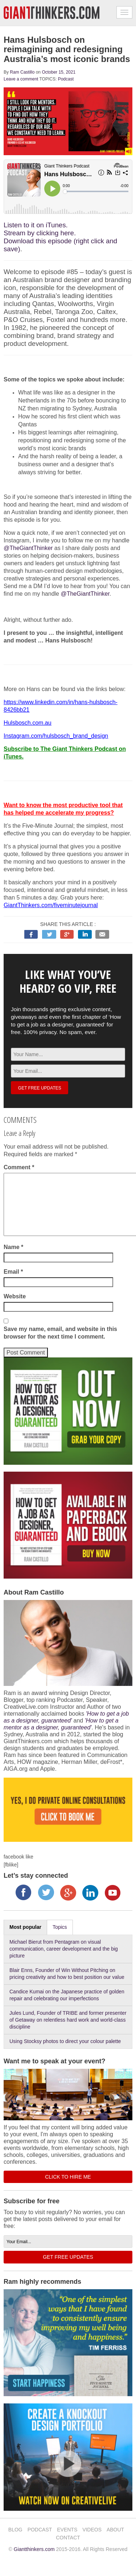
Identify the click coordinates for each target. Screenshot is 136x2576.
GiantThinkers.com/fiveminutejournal (51, 905)
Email (13, 1272)
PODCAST (40, 2529)
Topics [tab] (60, 1927)
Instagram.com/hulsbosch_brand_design (56, 736)
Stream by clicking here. (40, 233)
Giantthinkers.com (34, 2549)
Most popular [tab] (25, 1927)
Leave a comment (21, 79)
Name (13, 1247)
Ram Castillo (22, 72)
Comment (19, 1167)
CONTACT (68, 2537)
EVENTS (67, 2529)
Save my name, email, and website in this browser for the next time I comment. (60, 1333)
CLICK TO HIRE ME (68, 2177)
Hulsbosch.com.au (27, 723)
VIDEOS (92, 2529)
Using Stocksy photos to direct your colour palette (65, 2041)
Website (15, 1296)
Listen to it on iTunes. (36, 225)
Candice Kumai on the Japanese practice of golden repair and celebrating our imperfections (66, 1995)
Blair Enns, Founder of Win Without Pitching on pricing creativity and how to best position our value (66, 1973)
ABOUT (115, 2529)
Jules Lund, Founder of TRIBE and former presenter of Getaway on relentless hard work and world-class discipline (68, 2020)
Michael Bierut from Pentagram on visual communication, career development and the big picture (63, 1949)
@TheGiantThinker (28, 548)
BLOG (15, 2529)
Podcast (66, 79)
